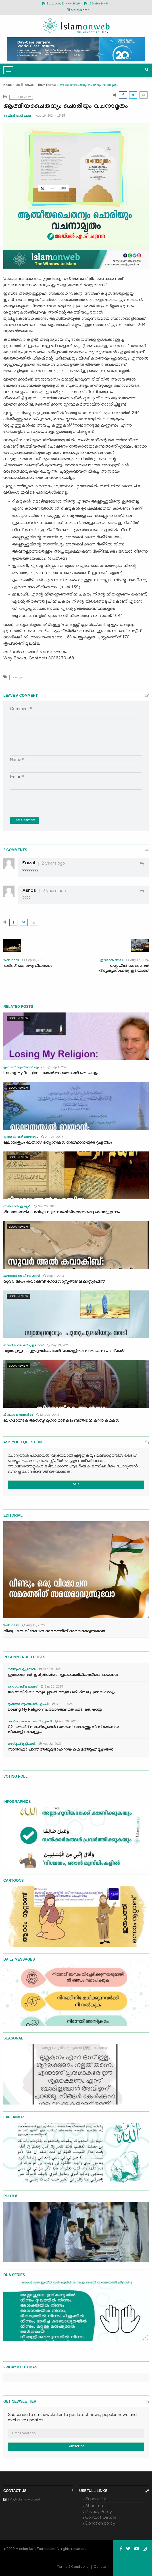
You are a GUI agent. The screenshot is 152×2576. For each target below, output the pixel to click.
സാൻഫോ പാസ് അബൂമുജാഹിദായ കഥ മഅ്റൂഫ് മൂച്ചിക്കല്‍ (60, 1750)
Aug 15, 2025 (33, 1625)
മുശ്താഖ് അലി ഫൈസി (21, 1276)
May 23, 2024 (58, 1345)
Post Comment (24, 820)
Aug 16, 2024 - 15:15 (50, 115)
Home (7, 85)
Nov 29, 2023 (45, 1206)
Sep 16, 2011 (33, 960)
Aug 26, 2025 (66, 1721)
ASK (76, 1485)
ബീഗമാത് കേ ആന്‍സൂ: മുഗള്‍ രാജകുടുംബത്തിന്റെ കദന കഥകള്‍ (61, 1421)
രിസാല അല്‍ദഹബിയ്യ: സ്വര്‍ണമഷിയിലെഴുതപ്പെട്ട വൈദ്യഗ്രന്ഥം (61, 1212)
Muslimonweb (25, 84)
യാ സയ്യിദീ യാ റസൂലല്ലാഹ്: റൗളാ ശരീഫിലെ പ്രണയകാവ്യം (62, 1692)
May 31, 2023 (47, 1414)
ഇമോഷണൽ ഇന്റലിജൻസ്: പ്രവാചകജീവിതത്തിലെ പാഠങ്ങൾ (63, 1675)
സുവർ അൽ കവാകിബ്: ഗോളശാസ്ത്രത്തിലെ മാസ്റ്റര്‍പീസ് (54, 1282)
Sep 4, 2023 (53, 1275)
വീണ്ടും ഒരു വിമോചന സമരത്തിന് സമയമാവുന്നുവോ (54, 1631)
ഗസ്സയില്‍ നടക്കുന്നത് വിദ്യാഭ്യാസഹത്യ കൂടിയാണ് (124, 969)
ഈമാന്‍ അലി (111, 961)
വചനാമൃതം (18, 677)
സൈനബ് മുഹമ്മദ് (22, 1687)
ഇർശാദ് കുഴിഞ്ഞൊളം (20, 1137)
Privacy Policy (98, 2512)
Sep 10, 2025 (52, 1686)
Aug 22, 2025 (50, 1743)
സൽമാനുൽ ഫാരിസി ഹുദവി (30, 1722)
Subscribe (76, 2447)
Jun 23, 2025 (52, 1137)
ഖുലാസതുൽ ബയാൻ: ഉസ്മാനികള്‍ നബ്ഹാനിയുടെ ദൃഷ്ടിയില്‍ (57, 1143)
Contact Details (101, 2517)
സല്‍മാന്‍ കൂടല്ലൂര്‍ (17, 1207)
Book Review (47, 84)
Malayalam (78, 10)
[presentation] (44, 800)
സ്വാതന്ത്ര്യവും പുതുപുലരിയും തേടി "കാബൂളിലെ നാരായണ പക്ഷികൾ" (64, 1351)
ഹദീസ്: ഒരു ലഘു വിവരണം (27, 966)
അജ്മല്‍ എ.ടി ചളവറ (18, 115)
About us (94, 2506)
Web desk (11, 961)
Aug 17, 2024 (137, 960)
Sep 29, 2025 (50, 1669)
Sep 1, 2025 (58, 1067)
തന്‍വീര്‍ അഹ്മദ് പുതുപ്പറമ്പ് (23, 1346)
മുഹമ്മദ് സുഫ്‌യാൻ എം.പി (23, 1068)
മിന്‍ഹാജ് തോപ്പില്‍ (18, 1415)
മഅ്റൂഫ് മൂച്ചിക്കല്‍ (22, 1670)
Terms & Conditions (73, 2567)
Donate (100, 2567)
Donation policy (100, 2523)
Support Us (96, 2499)
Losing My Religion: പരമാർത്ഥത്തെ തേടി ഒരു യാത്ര (50, 1073)
